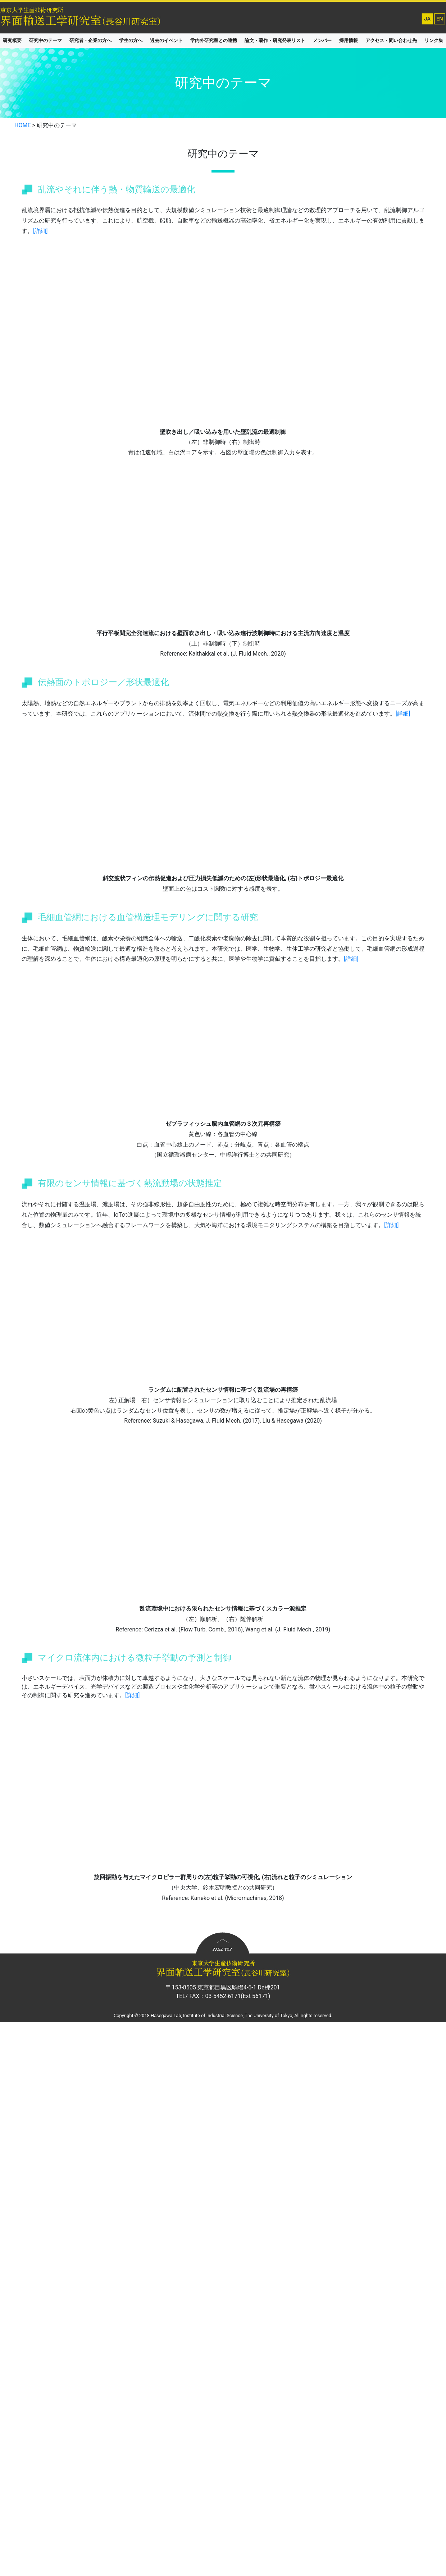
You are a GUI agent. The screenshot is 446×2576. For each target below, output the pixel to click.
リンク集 (433, 40)
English (439, 18)
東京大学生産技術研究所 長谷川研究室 (200, 16)
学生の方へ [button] (130, 40)
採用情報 (348, 40)
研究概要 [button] (12, 40)
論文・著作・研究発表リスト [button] (275, 40)
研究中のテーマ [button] (45, 40)
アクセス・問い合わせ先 (391, 40)
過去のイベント (166, 40)
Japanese (427, 18)
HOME (22, 125)
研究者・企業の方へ (90, 40)
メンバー (322, 40)
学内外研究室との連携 (213, 40)
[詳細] (40, 231)
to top (223, 1943)
